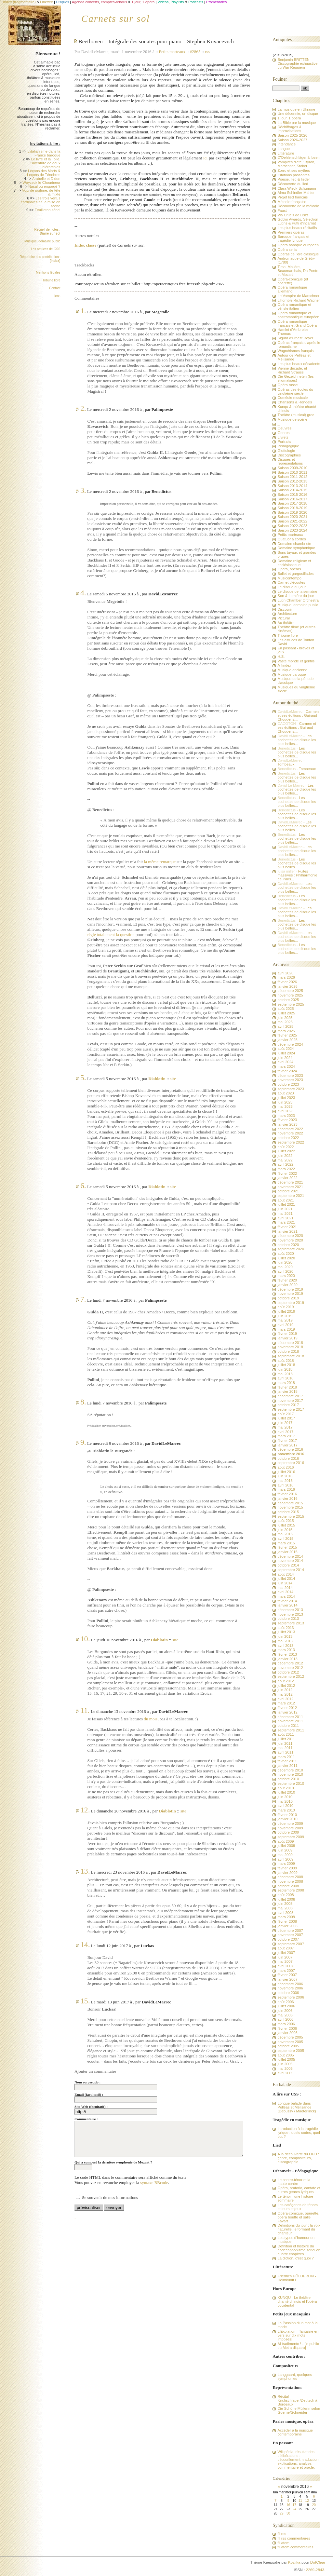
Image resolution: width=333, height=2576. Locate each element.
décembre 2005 (290, 2037)
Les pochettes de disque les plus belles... (296, 740)
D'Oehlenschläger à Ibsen (298, 157)
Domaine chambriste (294, 544)
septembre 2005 (290, 2051)
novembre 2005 (290, 2042)
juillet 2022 (286, 1151)
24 (294, 2509)
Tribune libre (51, 280)
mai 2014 (284, 1588)
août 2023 (285, 1093)
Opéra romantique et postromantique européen (298, 315)
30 (288, 2513)
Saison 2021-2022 (292, 521)
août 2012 (285, 1681)
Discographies (288, 455)
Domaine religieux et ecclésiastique (294, 563)
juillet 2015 (286, 1525)
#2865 (195, 51)
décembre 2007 (290, 1930)
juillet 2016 (286, 1472)
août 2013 (285, 1628)
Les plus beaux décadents (298, 364)
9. (83, 1442)
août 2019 (285, 1307)
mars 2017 (286, 1436)
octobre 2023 (288, 1084)
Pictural (283, 618)
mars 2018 (286, 1383)
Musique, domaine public (42, 241)
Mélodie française (291, 202)
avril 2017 (285, 1432)
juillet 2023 (286, 1098)
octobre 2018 (288, 1351)
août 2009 (285, 1841)
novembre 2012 (290, 1668)
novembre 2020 (290, 1240)
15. (85, 2001)
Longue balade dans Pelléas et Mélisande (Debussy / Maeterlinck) (296, 2107)
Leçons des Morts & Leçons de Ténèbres (43, 173)
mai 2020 (284, 1267)
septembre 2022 (290, 1142)
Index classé (85, 245)
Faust (281, 210)
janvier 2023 (287, 1124)
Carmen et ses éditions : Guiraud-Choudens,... (297, 715)
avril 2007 (285, 1966)
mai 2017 (284, 1427)
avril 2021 (285, 1218)
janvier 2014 (287, 1605)
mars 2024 (286, 1066)
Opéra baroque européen (298, 245)
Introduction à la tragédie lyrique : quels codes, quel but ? (298, 2132)
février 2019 (287, 1333)
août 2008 (285, 1895)
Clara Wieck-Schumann (296, 188)
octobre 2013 (288, 1618)
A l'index (284, 665)
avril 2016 (285, 1485)
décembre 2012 (290, 1663)
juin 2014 (284, 1583)
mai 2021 (284, 1213)
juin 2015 (284, 1530)
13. (85, 1871)
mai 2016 (284, 1481)
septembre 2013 (290, 1623)
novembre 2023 (290, 1080)
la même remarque (160, 861)
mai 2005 (284, 2068)
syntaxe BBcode (154, 2182)
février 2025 (287, 1035)
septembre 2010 (290, 1783)
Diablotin (156, 1078)
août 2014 (285, 1574)
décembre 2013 (290, 1610)
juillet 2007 (286, 1953)
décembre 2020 (290, 1236)
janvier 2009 (287, 1873)
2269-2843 (315, 2570)
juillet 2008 (286, 1899)
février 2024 (287, 1071)
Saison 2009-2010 (292, 468)
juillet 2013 (286, 1632)
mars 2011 (286, 1757)
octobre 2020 (288, 1245)
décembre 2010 (290, 1770)
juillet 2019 (286, 1311)
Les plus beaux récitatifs (297, 228)
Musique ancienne (292, 670)
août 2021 (285, 1200)
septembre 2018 (290, 1356)
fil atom (283, 2543)
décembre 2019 (290, 1289)
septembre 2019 (290, 1303)
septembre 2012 (290, 1676)
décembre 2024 (290, 1044)
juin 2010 (284, 1797)
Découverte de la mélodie (298, 206)
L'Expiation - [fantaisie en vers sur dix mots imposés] (297, 2335)
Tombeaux (285, 764)
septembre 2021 (290, 1196)
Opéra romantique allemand (292, 289)
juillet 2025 (286, 1013)
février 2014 (287, 1601)
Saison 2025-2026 (292, 135)
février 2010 (287, 1815)
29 (281, 2513)
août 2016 (285, 1467)
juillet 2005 (286, 2059)
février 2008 (287, 1921)
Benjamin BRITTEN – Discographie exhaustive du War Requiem (297, 63)
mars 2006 (286, 2024)
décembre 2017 (290, 1396)
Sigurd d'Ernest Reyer (295, 338)
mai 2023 (284, 1106)
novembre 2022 (290, 1133)
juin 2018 (284, 1369)
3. (83, 490)
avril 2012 (285, 1699)
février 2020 (287, 1280)
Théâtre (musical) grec (295, 415)
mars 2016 (286, 1489)
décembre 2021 (290, 1182)
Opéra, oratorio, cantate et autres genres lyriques (298, 2190)
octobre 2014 (288, 1565)
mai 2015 (284, 1534)
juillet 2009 (286, 1846)
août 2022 (285, 1147)
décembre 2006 (290, 1984)
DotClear (318, 2562)
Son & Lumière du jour (295, 596)
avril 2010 (285, 1806)
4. (83, 593)
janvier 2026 (287, 986)
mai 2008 (284, 1908)
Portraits (284, 441)
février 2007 (287, 1975)
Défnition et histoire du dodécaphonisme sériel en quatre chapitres (298, 2250)
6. (83, 1185)
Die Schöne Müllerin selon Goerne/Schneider (298, 2410)
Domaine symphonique (296, 548)
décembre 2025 (290, 991)
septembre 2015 (290, 1516)
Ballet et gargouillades (295, 574)
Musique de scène (292, 419)
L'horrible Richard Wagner (298, 300)
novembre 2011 (290, 1721)
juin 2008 (284, 1903)
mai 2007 (284, 1961)
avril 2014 (285, 1592)
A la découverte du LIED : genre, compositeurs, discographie (298, 2158)
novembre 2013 (290, 1614)
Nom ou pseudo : (87, 2082)
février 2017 (287, 1441)
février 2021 (287, 1227)
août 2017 (285, 1414)
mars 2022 (286, 1169)
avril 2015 (285, 1538)
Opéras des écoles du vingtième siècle (295, 391)
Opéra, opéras (289, 569)
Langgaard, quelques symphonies (294, 2376)
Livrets (282, 437)
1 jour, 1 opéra (289, 118)
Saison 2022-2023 (292, 526)
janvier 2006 (287, 2033)
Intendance (286, 144)
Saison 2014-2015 (292, 490)
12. (85, 1810)
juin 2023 (284, 1102)
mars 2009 (286, 1863)
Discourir (284, 609)
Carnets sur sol (115, 18)
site (173, 1078)
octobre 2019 (288, 1298)
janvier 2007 (287, 1979)
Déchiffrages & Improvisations (289, 129)
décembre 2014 (290, 1556)
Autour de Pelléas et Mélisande (293, 357)
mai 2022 (284, 1160)
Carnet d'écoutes (291, 582)
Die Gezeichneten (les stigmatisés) (295, 378)
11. (85, 1710)
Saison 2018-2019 (292, 508)
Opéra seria (287, 249)
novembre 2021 (290, 1187)
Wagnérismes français (295, 351)
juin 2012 (284, 1690)
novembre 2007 (290, 1935)
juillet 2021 (286, 1204)
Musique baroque (291, 674)
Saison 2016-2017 (292, 499)
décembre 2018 (290, 1343)
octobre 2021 (288, 1191)
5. (83, 1077)
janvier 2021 (287, 1231)
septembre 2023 (290, 1089)
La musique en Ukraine (296, 109)
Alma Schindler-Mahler (295, 193)
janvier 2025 (287, 1040)
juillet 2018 (286, 1365)
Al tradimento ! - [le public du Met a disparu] (298, 2346)
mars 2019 (286, 1329)
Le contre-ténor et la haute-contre (293, 2182)
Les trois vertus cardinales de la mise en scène (40, 202)
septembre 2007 (290, 1944)
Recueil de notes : (47, 231)
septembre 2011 (290, 1730)
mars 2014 (286, 1596)
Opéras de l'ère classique (298, 254)
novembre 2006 (290, 1988)
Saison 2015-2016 (292, 494)
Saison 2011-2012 (292, 477)
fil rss (281, 2534)
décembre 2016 (290, 1449)
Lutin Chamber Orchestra (297, 600)
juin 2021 (284, 1209)
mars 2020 (286, 1276)
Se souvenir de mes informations (110, 2197)
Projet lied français (292, 197)
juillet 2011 (286, 1739)
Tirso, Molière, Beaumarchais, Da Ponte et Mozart (297, 271)
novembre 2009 (290, 1828)
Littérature (285, 153)
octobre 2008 (288, 1886)
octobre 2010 (288, 1779)
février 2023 (287, 1120)
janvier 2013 (287, 1659)
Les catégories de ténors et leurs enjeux (297, 2207)
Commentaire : (86, 2119)
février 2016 (287, 1494)
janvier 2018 (287, 1391)
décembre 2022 (290, 1129)
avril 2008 (285, 1913)
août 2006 (285, 2002)
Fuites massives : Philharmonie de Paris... (297, 875)
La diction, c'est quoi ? (295, 2258)
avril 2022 (285, 1164)
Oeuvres (284, 428)
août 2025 (285, 1008)
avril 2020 (285, 1271)
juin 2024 (284, 1058)
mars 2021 (286, 1222)
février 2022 (287, 1173)
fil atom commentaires (295, 2547)
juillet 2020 (286, 1258)
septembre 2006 (290, 1997)
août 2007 (285, 1948)
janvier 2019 (287, 1338)
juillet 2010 (286, 1792)
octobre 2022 (288, 1138)
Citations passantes (293, 175)
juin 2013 (284, 1636)
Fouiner (280, 79)
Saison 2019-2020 (292, 512)
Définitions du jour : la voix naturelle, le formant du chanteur (298, 2229)
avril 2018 (285, 1378)
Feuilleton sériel (47, 210)
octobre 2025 (288, 1000)
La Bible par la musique (296, 123)
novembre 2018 (290, 1347)
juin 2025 (284, 1018)
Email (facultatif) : (88, 2094)
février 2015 (287, 1547)
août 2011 (285, 1734)
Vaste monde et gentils (295, 661)
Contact (54, 288)
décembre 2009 (290, 1823)
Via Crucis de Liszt (292, 215)
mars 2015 (286, 1543)
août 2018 (285, 1361)
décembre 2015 (290, 1503)
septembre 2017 (290, 1409)
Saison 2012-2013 (292, 481)
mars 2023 (286, 1116)
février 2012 (287, 1708)
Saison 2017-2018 (292, 503)
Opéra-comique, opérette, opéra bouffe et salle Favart (298, 2217)
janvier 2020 (287, 1285)
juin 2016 (284, 1476)
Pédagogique (288, 446)
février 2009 (287, 1868)
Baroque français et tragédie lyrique (293, 238)
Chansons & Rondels (294, 402)
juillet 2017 (286, 1418)
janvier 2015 (287, 1552)
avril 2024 (285, 1062)
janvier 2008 (287, 1926)
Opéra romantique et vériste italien (294, 306)
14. (85, 1944)
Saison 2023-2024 (292, 530)
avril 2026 (285, 973)
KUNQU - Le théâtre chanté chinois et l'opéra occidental (297, 2301)
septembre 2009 (290, 1837)
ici (205, 158)
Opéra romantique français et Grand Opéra (297, 323)
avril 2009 (285, 1859)
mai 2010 (284, 1801)
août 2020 (285, 1253)
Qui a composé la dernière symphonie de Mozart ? (113, 2162)
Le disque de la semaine (297, 591)
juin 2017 (284, 1423)
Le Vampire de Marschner (298, 296)
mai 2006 (284, 2015)
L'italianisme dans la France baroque (43, 153)
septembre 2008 (290, 1890)
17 (294, 2505)
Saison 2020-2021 (292, 517)
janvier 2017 (287, 1445)
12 (307, 2500)
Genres (283, 433)
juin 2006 (284, 2011)
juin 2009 (284, 1850)
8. (83, 1402)
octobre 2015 (288, 1512)
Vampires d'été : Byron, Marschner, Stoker (296, 164)
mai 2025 (284, 1022)
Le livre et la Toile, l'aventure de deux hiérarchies (45, 163)
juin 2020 (284, 1262)
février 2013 (287, 1654)
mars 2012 (286, 1703)
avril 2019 (285, 1325)
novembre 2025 (290, 995)
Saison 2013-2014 (292, 486)
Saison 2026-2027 (292, 140)
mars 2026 (286, 977)
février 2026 (287, 982)
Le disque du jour (291, 587)
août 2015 (285, 1521)
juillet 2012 (286, 1686)
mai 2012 (284, 1694)
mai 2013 (284, 1641)
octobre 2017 (288, 1405)
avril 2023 (285, 1111)
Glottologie (286, 451)
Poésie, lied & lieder (293, 179)
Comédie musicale (292, 398)
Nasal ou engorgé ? (44, 186)
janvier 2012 (287, 1712)
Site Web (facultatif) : (91, 2106)
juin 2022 (284, 1156)
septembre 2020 (290, 1249)
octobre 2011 (288, 1726)
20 (314, 2505)
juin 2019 (284, 1316)
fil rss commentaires (293, 2538)
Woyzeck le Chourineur (41, 182)
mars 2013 (286, 1650)
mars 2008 (286, 1917)
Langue (283, 149)
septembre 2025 (290, 1004)
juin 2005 (284, 2064)
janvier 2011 (287, 1766)
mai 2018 (284, 1374)
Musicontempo (289, 578)
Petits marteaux (172, 51)
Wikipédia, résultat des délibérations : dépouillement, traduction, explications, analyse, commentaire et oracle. (298, 2459)
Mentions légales (48, 272)
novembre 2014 (290, 1561)
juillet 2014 (286, 1578)
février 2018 (287, 1387)
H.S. (281, 656)
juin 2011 (284, 1743)
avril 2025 (285, 1026)
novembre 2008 (290, 1881)
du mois (150, 1718)
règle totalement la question (110, 934)
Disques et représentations (290, 461)
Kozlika (294, 2562)
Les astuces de (45, 249)
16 (288, 2505)
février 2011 (287, 1761)
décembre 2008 (290, 1877)
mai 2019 (284, 1320)
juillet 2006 (286, 2006)
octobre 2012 (288, 1672)
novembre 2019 (290, 1293)
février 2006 (287, 2028)
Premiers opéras (290, 232)
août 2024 (285, 1049)
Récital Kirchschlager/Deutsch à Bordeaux (297, 2400)
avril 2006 (285, 2019)
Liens (56, 296)
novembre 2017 (290, 1401)
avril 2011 (285, 1752)
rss (207, 51)
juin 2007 (284, 1957)
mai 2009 (284, 1855)
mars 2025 (286, 1031)
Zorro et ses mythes (293, 170)
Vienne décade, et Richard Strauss (292, 370)
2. (83, 408)
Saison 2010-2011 (292, 472)
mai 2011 (284, 1748)
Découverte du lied (292, 184)
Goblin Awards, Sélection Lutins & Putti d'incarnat (297, 221)
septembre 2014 (290, 1570)
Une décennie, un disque (297, 113)
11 (300, 2500)
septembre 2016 (290, 1463)
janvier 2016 (287, 1498)
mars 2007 (286, 1971)
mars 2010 (286, 1810)
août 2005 (285, 2055)
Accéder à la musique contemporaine (295, 2432)
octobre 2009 (288, 1832)
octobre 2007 (288, 1939)
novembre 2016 (290, 1454)
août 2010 (285, 1788)
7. (83, 1299)
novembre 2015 (290, 1507)
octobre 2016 (288, 1458)
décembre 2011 (290, 1717)
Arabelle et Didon (46, 179)
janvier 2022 (287, 1178)
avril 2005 (285, 2073)
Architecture (287, 614)
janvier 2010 (287, 1819)
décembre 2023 (290, 1076)
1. (83, 310)
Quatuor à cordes (291, 539)
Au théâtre (285, 623)
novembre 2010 (290, 1774)
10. (85, 1638)
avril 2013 (285, 1645)
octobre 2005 (288, 2046)
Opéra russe (287, 385)
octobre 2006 (288, 1993)
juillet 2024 (286, 1053)
